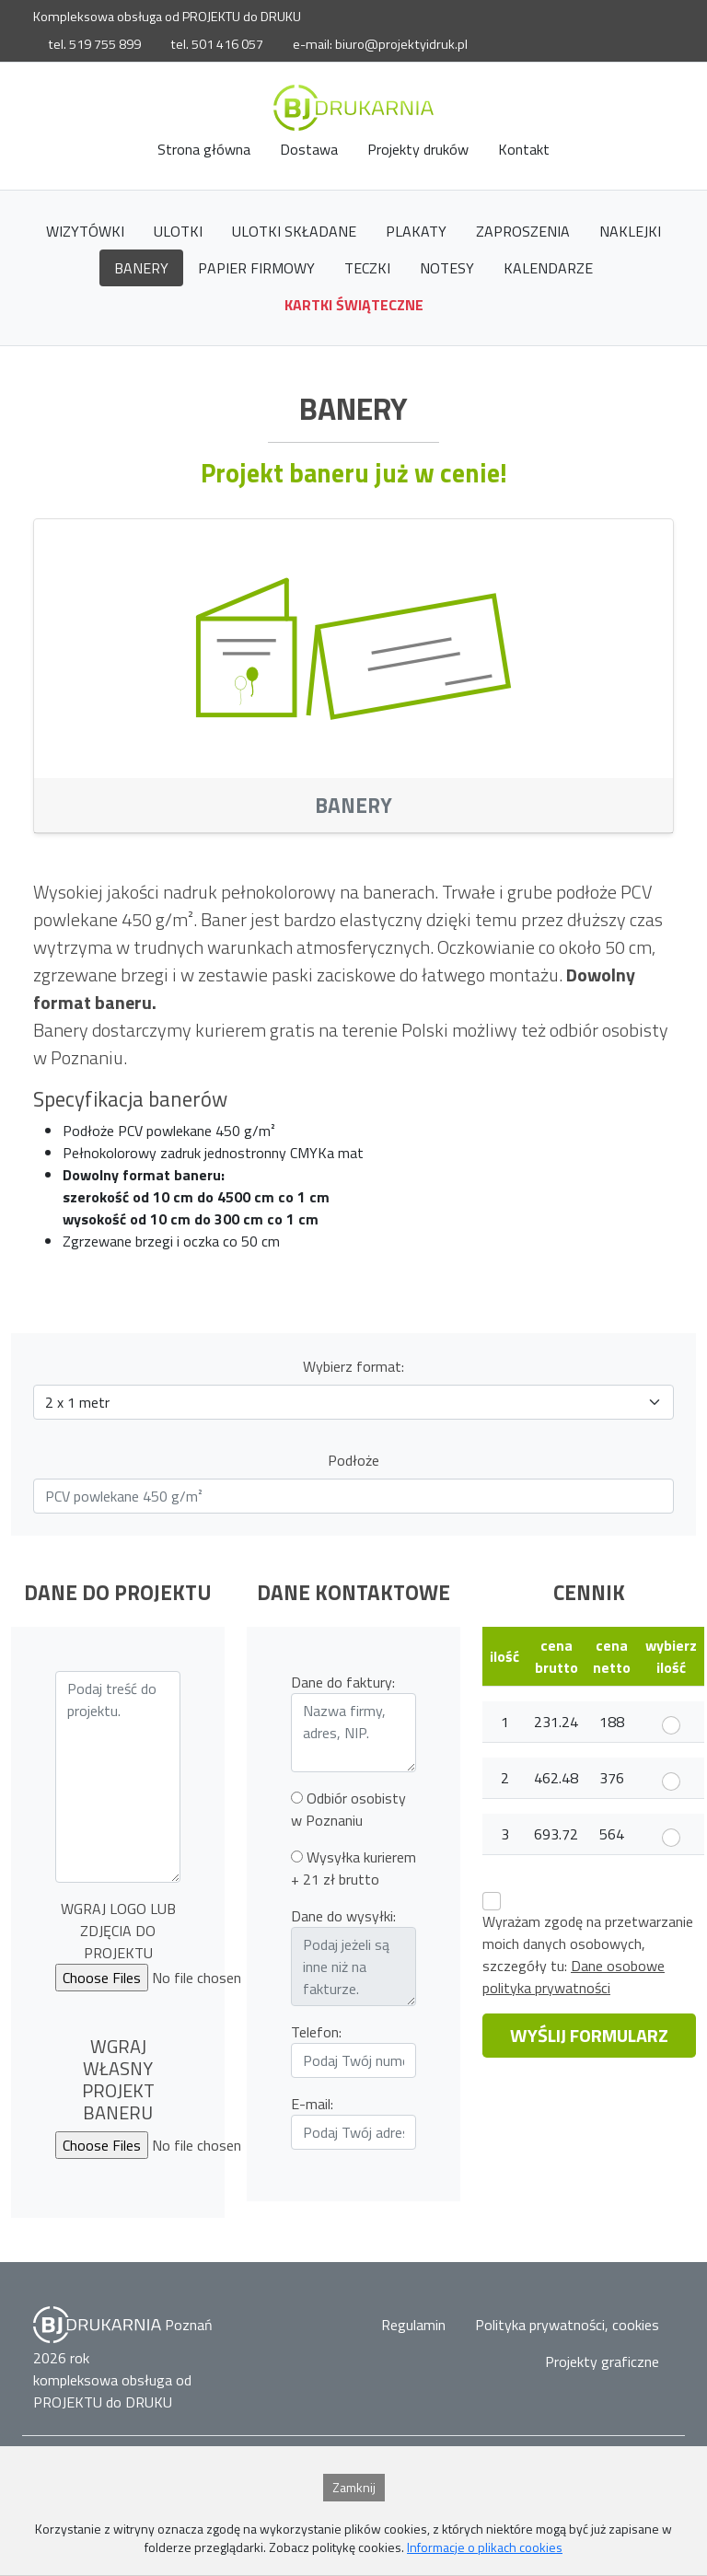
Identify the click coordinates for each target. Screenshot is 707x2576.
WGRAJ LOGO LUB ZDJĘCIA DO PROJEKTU (118, 1930)
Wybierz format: (353, 1366)
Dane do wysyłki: (343, 1916)
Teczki (367, 268)
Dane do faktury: (343, 1682)
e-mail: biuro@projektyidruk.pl (380, 44)
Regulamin (413, 2325)
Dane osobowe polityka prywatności (573, 1977)
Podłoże (353, 1460)
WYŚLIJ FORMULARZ (589, 2035)
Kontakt (524, 149)
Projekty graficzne (602, 2361)
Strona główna (203, 149)
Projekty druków (418, 149)
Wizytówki (85, 231)
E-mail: (312, 2104)
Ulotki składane (294, 231)
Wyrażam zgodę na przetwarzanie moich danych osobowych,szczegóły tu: (587, 1954)
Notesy (447, 268)
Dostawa (309, 149)
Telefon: (316, 2032)
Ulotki (178, 231)
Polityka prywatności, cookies (567, 2325)
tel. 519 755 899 (94, 44)
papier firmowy (256, 268)
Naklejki (630, 231)
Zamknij (354, 2487)
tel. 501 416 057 (216, 44)
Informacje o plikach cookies (484, 2547)
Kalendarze (548, 268)
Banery (141, 268)
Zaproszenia (523, 231)
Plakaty (416, 231)
